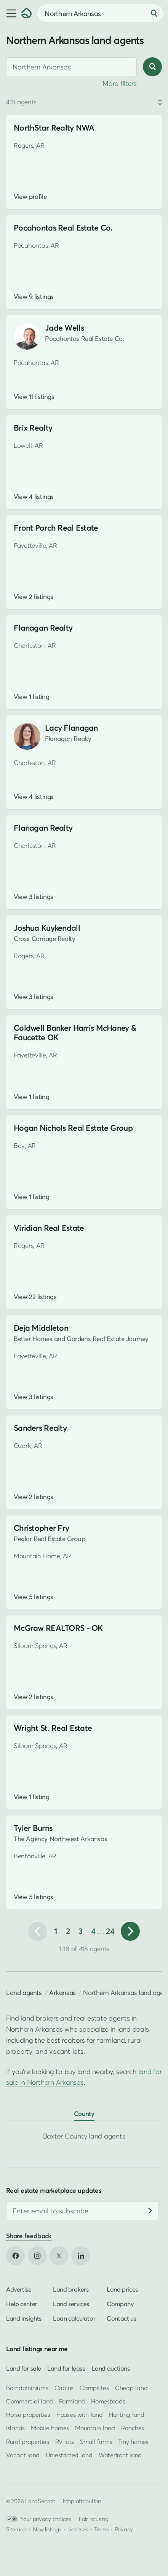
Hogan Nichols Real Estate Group (73, 1128)
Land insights (24, 2319)
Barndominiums (27, 2388)
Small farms (96, 2441)
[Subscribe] (150, 2211)
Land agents (24, 1992)
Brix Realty (33, 428)
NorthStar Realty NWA (54, 127)
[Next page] (130, 1931)
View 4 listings (34, 496)
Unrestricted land (69, 2455)
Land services (71, 2304)
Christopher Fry (41, 1528)
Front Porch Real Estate (56, 528)
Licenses (77, 2529)
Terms (101, 2529)
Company (120, 2304)
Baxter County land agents (84, 2136)
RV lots (64, 2441)
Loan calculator (74, 2319)
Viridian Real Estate (49, 1228)
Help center (21, 2304)
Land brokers (70, 2290)
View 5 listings (33, 1596)
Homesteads (108, 2401)
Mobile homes (50, 2428)
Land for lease (66, 2368)
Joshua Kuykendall (47, 928)
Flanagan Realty (43, 628)
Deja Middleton (41, 1328)
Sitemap (16, 2529)
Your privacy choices (38, 2519)
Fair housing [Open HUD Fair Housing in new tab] (94, 2518)
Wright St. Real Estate (53, 1728)
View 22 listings (35, 1296)
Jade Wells (64, 327)
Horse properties (28, 2414)
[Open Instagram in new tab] (37, 2256)
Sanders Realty (40, 1428)
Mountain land (95, 2428)
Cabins (64, 2388)
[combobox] (100, 13)
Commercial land (29, 2401)
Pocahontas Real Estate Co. (63, 227)
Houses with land (79, 2414)
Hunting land (126, 2414)
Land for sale (23, 2368)
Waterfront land (120, 2455)
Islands (15, 2428)
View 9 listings (34, 296)
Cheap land (131, 2388)
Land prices (122, 2290)
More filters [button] (119, 83)
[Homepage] (26, 13)
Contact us (121, 2319)
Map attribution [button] (82, 2500)
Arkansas (62, 1992)
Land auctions (111, 2368)
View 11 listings (34, 396)
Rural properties (27, 2441)
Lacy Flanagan (71, 728)
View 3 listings (33, 896)
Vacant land (23, 2455)
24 (110, 1931)
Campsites (94, 2388)
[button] (10, 13)
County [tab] (84, 2114)
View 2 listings (33, 596)
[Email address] (82, 2211)
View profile (30, 196)
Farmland (72, 2401)
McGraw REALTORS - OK (58, 1628)
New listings (47, 2529)
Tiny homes (133, 2441)
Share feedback (28, 2236)
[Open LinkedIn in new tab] (80, 2256)
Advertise (19, 2290)
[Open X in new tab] (59, 2256)
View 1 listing (31, 696)
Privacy (124, 2529)
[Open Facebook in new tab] (15, 2256)
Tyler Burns (33, 1828)
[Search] (154, 13)
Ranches (132, 2428)
